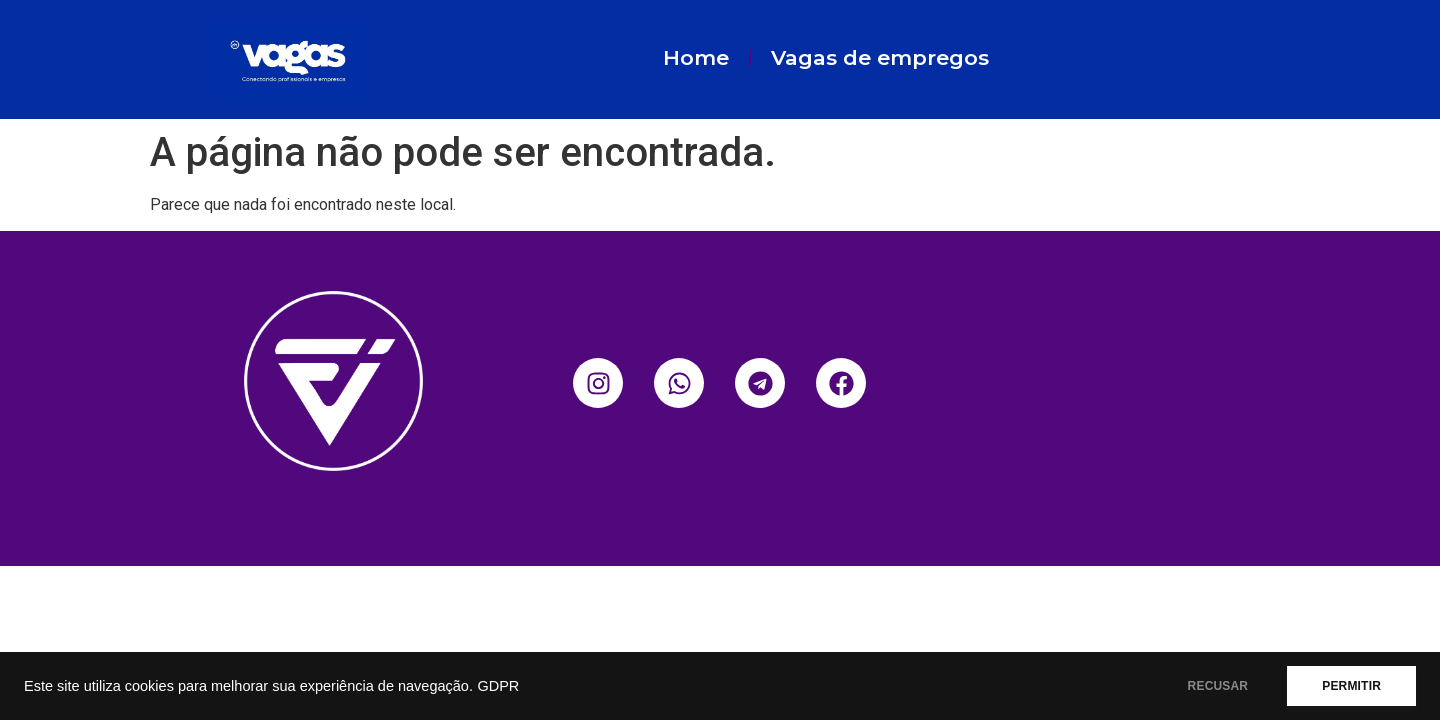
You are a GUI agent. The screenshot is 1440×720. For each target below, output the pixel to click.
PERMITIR (1351, 686)
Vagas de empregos (880, 57)
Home (696, 57)
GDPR (498, 686)
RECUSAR (1218, 686)
